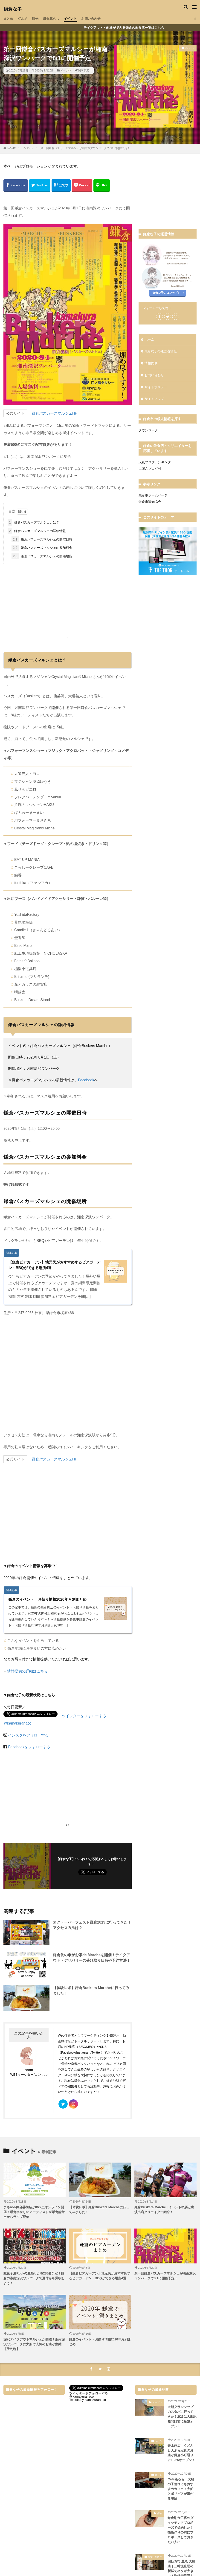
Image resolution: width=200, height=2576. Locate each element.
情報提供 (151, 363)
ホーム (149, 339)
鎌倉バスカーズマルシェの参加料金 (42, 548)
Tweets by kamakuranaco (87, 2400)
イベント (70, 18)
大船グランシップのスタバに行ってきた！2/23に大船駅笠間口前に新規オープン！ (182, 2416)
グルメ (22, 18)
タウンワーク (148, 430)
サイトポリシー (156, 387)
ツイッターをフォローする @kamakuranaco (88, 2394)
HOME (11, 148)
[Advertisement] (67, 601)
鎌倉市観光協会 (150, 502)
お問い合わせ (91, 18)
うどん (158, 2441)
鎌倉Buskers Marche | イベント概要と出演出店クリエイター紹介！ (164, 2209)
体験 (159, 2513)
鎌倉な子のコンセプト (166, 292)
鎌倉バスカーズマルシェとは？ (33, 522)
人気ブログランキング (155, 462)
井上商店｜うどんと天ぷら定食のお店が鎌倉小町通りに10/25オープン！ (181, 2453)
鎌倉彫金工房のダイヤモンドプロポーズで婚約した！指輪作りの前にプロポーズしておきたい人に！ (180, 2530)
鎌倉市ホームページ (153, 495)
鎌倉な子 (12, 9)
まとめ (8, 18)
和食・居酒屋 (155, 2557)
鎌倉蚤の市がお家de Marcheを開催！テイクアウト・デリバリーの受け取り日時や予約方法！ (91, 1957)
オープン (157, 2402)
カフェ (158, 2475)
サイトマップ (154, 399)
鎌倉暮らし (51, 18)
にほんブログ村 (150, 468)
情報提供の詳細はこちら (27, 1671)
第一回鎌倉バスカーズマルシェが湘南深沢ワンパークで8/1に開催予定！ (85, 148)
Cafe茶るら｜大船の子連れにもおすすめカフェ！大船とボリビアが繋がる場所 (181, 2488)
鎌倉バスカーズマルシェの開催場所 (42, 556)
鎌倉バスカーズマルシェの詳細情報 (37, 531)
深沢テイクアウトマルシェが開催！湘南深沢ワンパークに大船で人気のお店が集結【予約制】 (34, 2344)
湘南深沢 (83, 70)
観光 (35, 18)
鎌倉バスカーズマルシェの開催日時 (42, 539)
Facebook (86, 1080)
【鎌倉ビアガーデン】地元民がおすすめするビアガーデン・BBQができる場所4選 (54, 1265)
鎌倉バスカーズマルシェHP (54, 413)
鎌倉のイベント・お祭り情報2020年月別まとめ (47, 1599)
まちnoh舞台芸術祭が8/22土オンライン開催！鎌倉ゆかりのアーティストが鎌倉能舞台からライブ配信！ (34, 2212)
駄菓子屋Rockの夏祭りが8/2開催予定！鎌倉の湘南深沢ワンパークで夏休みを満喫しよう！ (34, 2278)
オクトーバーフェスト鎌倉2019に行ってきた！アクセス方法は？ (92, 1925)
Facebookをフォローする (29, 1747)
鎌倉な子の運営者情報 (161, 351)
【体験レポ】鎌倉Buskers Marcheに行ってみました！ (91, 1990)
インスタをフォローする (28, 1735)
